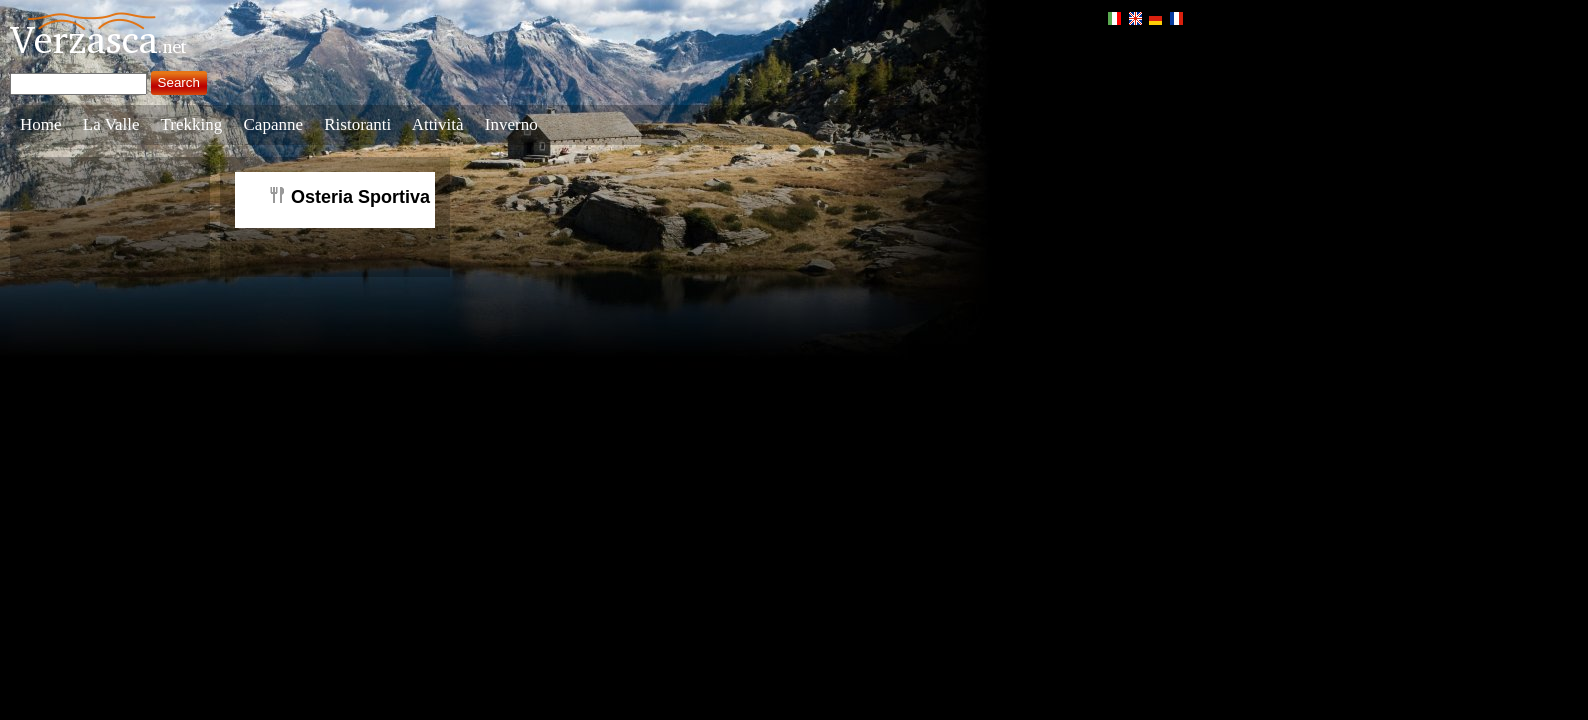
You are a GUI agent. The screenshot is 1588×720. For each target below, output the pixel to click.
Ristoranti (357, 124)
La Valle (111, 124)
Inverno (511, 124)
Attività (438, 124)
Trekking (192, 124)
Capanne (273, 124)
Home (41, 124)
